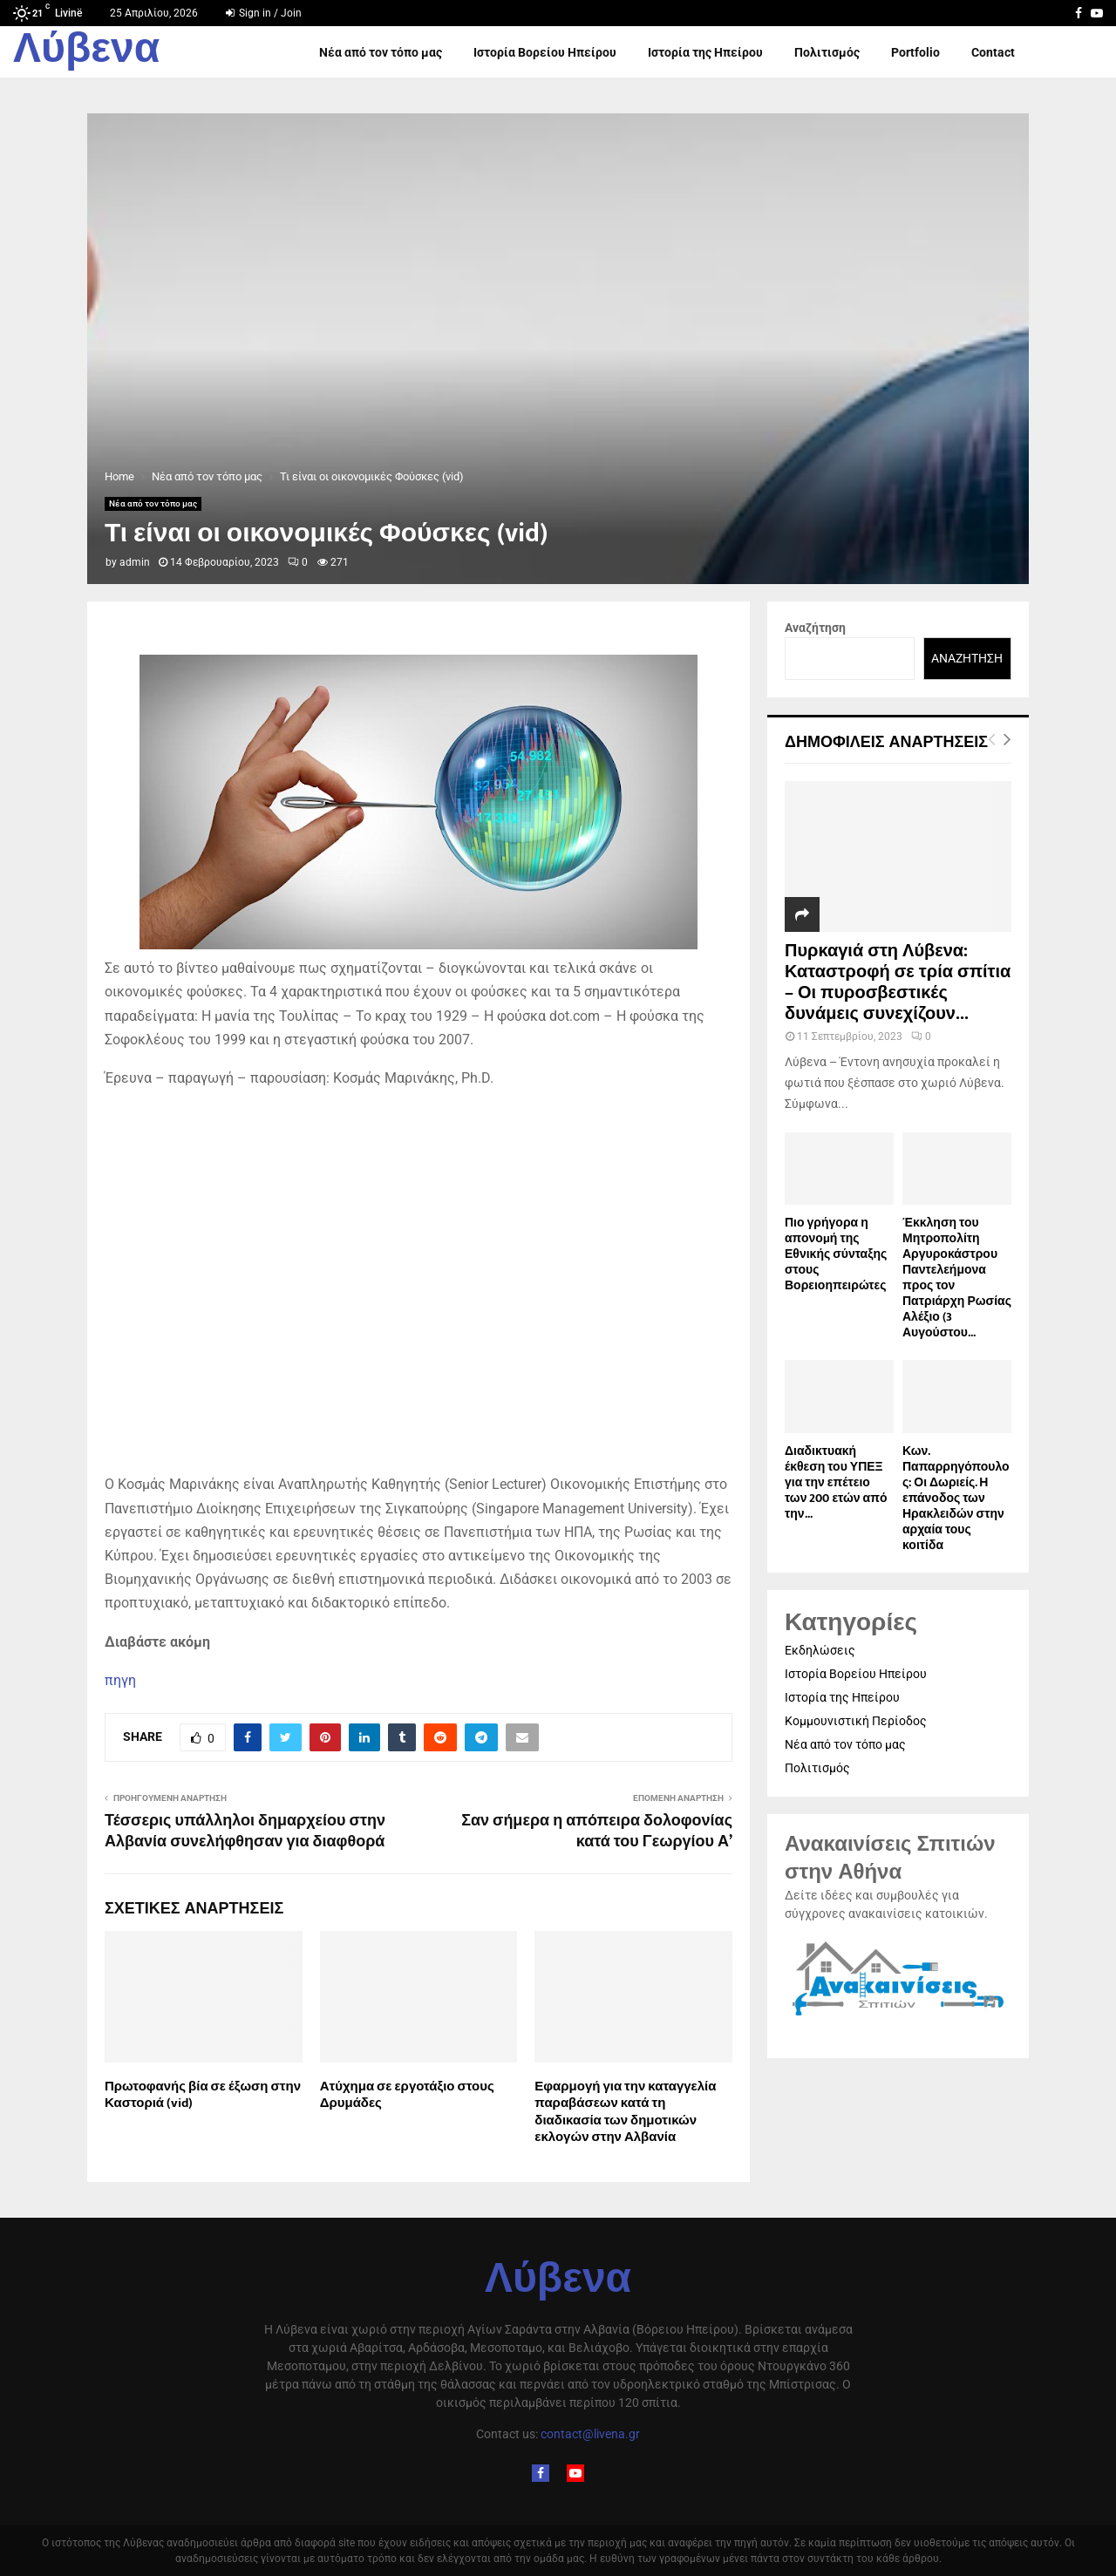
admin (134, 562)
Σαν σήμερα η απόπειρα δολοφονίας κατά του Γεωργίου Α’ (596, 1831)
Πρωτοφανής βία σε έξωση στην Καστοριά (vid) (203, 2095)
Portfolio (915, 52)
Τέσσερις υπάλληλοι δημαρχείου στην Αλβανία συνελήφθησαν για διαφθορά (245, 1831)
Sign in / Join (264, 13)
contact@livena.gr (590, 2434)
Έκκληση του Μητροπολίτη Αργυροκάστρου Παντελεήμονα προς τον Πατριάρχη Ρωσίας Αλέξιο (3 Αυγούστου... (956, 1277)
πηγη (120, 1680)
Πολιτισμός (827, 52)
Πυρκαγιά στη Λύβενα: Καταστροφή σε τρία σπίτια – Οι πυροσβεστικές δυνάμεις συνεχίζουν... (898, 982)
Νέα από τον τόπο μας (380, 52)
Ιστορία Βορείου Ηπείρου (544, 52)
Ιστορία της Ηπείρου (705, 52)
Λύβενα (86, 52)
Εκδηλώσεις (820, 1650)
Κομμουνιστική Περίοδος (856, 1721)
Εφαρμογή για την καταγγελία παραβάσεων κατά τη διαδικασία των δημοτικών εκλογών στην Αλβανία (625, 2112)
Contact (993, 52)
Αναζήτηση (815, 628)
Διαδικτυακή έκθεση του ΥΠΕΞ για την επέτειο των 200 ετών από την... (836, 1482)
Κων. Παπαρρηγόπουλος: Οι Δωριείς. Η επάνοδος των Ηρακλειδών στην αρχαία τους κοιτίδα (956, 1498)
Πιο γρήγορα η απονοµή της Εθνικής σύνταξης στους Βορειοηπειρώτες (836, 1254)
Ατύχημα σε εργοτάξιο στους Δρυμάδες (407, 2095)
